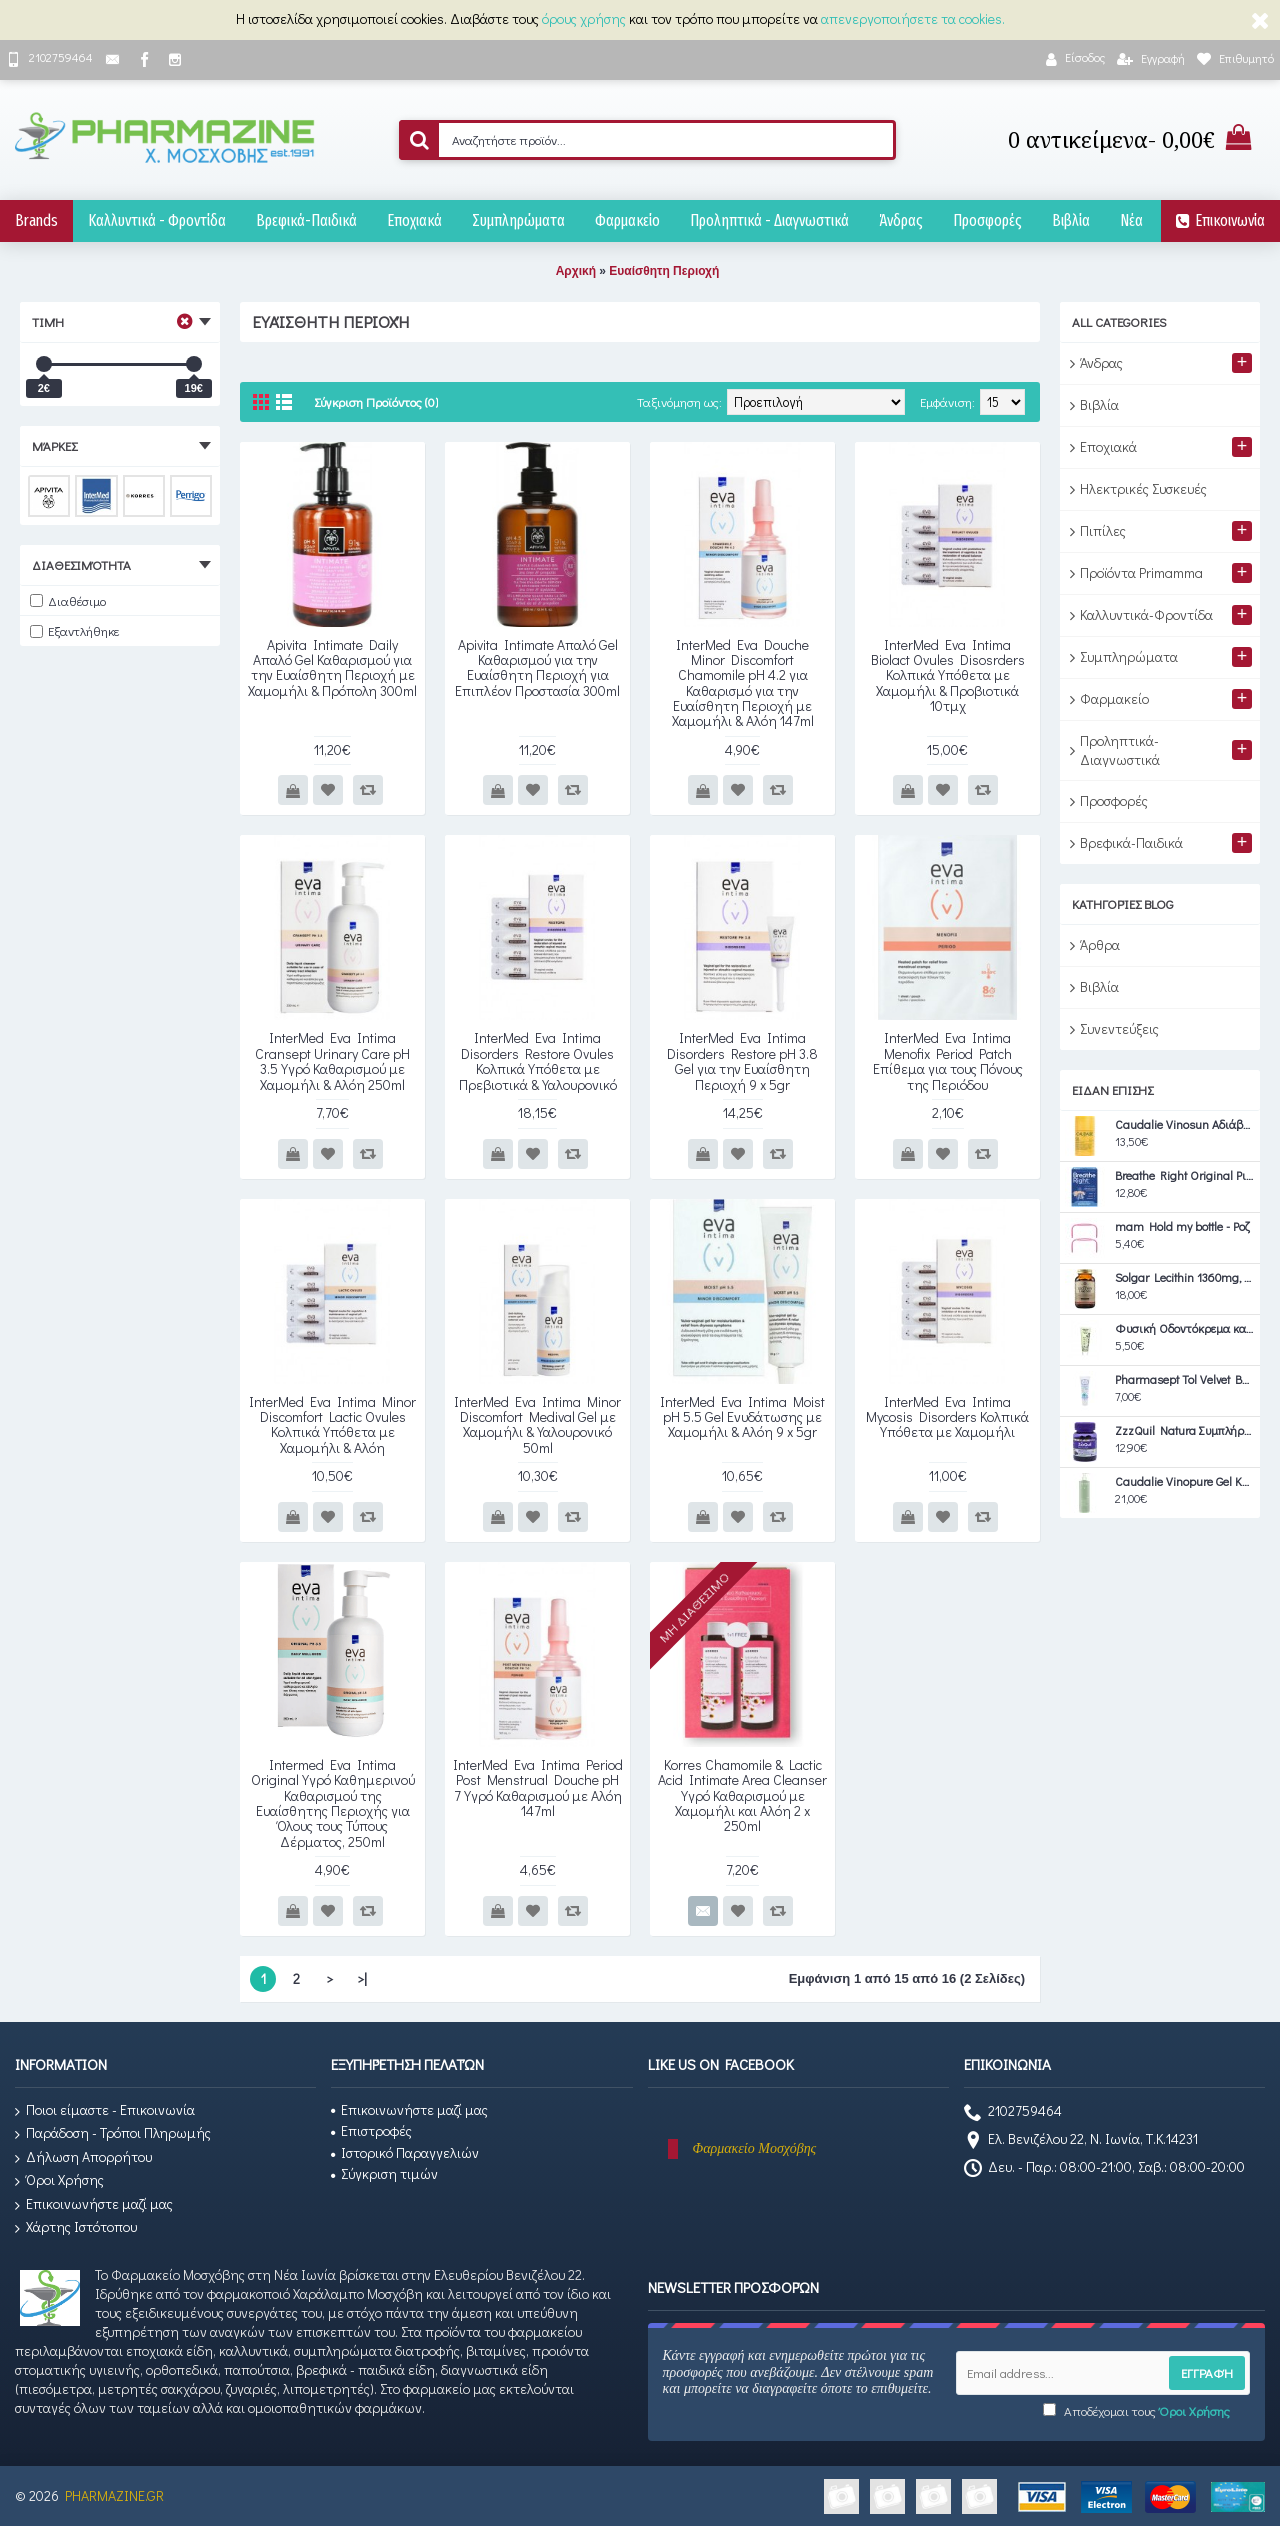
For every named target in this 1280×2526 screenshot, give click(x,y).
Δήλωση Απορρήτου (83, 2157)
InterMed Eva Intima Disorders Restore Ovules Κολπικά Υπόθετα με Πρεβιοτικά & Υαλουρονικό (538, 1060)
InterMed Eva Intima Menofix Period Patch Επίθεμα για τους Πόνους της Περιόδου (948, 1060)
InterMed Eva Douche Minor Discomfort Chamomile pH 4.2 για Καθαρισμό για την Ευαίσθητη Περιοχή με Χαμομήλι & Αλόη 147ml (743, 683)
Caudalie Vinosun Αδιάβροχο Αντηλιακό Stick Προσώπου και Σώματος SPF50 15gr (1185, 1125)
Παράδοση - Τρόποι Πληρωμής (113, 2133)
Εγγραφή (1207, 2372)
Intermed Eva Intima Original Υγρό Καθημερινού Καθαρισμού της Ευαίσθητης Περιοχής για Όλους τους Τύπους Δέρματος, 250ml (333, 1803)
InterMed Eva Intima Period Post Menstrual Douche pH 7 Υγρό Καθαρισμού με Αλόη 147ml (538, 1787)
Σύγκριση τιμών (384, 2173)
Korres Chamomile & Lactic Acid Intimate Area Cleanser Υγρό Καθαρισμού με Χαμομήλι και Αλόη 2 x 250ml (742, 1795)
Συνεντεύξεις (1119, 1028)
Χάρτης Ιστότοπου (76, 2227)
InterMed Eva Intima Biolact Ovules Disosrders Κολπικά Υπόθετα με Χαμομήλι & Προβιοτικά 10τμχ (948, 675)
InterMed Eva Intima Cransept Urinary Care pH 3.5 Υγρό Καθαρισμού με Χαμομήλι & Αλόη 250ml (332, 1060)
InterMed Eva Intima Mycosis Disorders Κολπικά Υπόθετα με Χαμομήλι (947, 1417)
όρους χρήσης (584, 18)
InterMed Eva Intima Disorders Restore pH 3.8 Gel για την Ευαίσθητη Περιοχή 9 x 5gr (742, 1060)
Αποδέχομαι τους (1136, 2410)
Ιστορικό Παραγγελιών (405, 2152)
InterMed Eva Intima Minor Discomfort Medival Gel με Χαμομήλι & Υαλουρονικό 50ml (537, 1424)
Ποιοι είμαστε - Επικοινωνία (105, 2110)
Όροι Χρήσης (59, 2180)
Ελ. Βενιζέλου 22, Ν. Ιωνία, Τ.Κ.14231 (1081, 2141)
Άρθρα (1100, 944)
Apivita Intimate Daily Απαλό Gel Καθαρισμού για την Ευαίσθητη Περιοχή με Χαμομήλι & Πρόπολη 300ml (332, 667)
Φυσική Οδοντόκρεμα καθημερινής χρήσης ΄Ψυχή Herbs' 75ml (1185, 1329)
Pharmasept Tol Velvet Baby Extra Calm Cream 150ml (1185, 1380)
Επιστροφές (371, 2130)
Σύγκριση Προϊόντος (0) (376, 401)
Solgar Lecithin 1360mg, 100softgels (1185, 1278)
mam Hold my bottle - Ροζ (1182, 1227)
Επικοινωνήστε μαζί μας (94, 2204)
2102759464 (1013, 2113)
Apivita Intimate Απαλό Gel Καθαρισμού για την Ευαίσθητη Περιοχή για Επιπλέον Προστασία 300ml (537, 667)
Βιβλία (1099, 986)
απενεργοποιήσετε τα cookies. (913, 18)
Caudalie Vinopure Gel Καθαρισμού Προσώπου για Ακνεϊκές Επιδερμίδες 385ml (1185, 1482)
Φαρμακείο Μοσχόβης (755, 2148)
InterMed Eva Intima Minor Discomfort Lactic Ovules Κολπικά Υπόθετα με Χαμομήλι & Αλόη (332, 1424)
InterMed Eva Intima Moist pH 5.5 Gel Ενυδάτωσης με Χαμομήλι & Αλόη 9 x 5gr (742, 1417)
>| (362, 1978)
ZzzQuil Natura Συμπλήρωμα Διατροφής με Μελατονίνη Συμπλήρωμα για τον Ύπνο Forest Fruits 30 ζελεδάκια (1185, 1431)
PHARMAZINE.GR (114, 2495)
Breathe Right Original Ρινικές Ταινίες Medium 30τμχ (1185, 1176)
